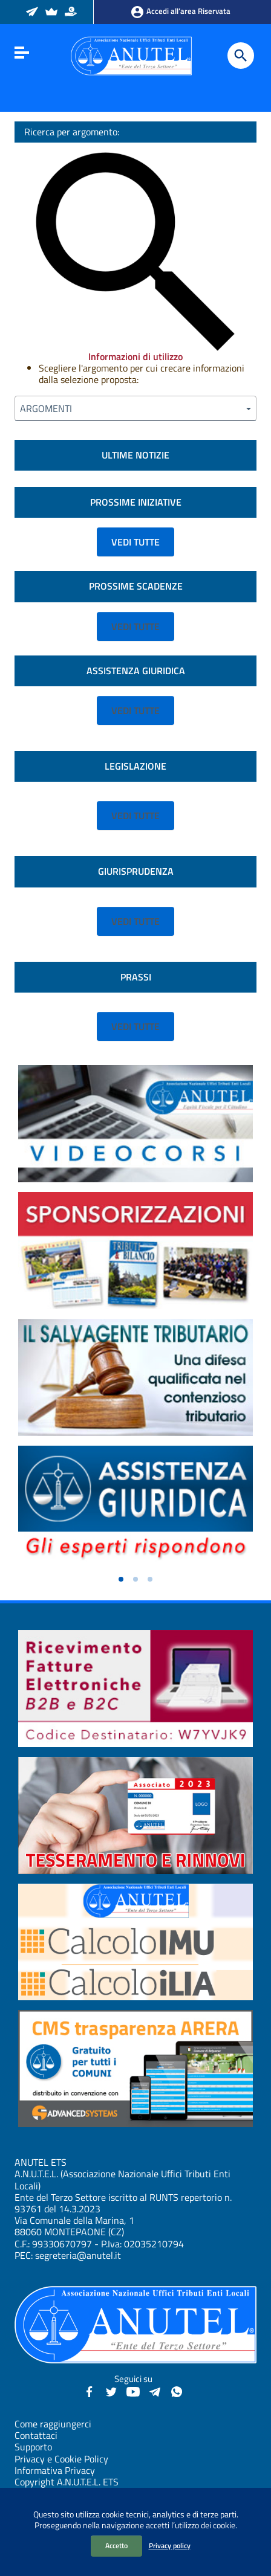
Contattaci (36, 2435)
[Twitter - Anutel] (111, 2390)
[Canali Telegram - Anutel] (155, 2390)
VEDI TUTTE (135, 542)
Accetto (116, 2545)
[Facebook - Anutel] (89, 2390)
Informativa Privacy (55, 2470)
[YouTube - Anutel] (133, 2390)
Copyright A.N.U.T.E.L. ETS (67, 2482)
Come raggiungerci (53, 2424)
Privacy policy (170, 2545)
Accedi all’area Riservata (180, 12)
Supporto (33, 2446)
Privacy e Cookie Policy (61, 2459)
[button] (121, 1579)
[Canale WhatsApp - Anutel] (176, 2390)
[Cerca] (240, 55)
